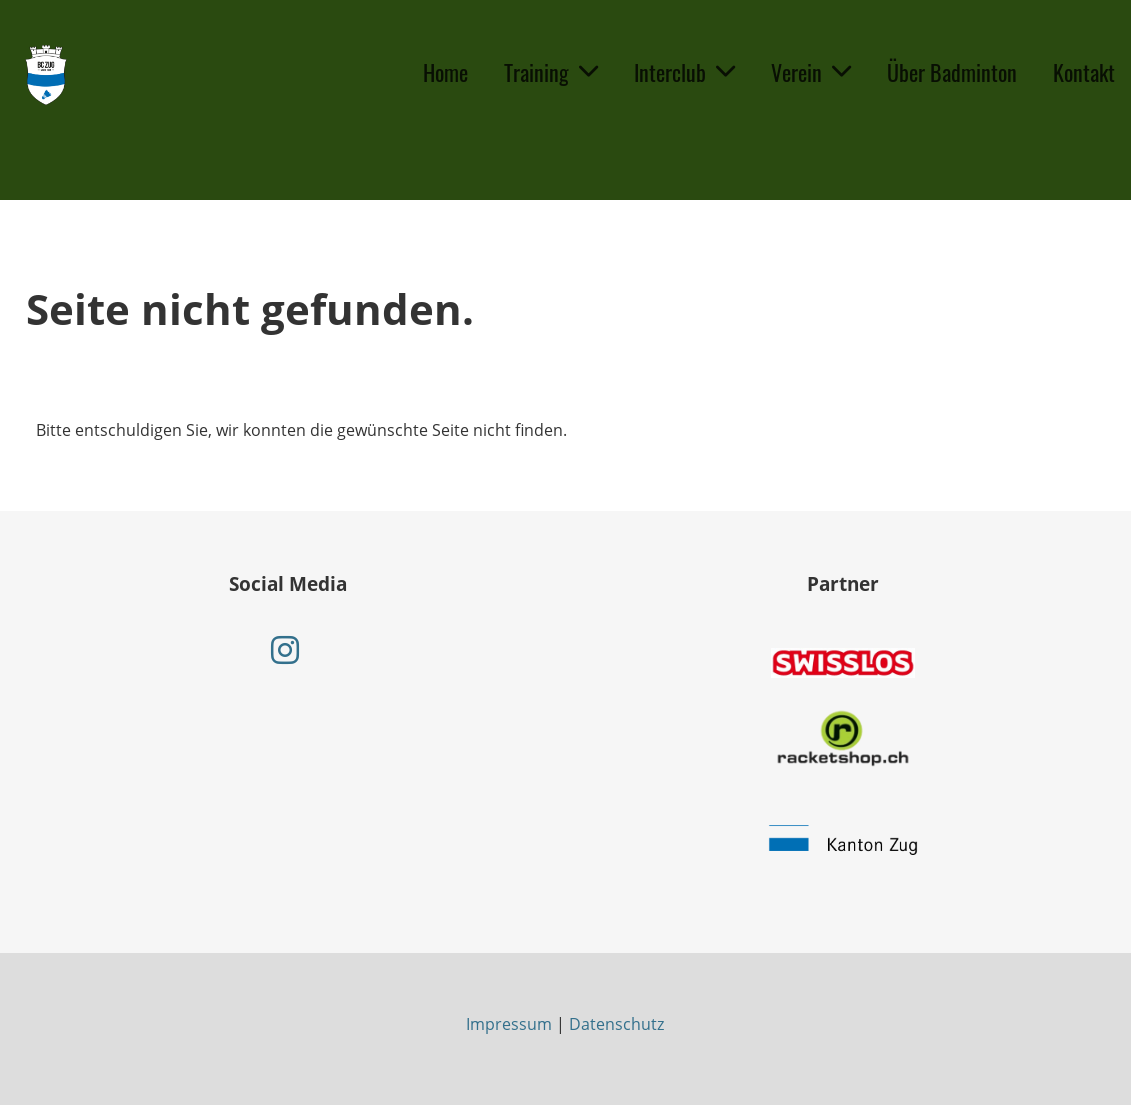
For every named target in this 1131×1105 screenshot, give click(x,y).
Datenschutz (616, 1024)
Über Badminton (952, 72)
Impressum (509, 1024)
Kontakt (1084, 72)
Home (445, 72)
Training (551, 72)
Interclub (684, 72)
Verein (811, 72)
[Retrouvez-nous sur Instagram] (285, 649)
